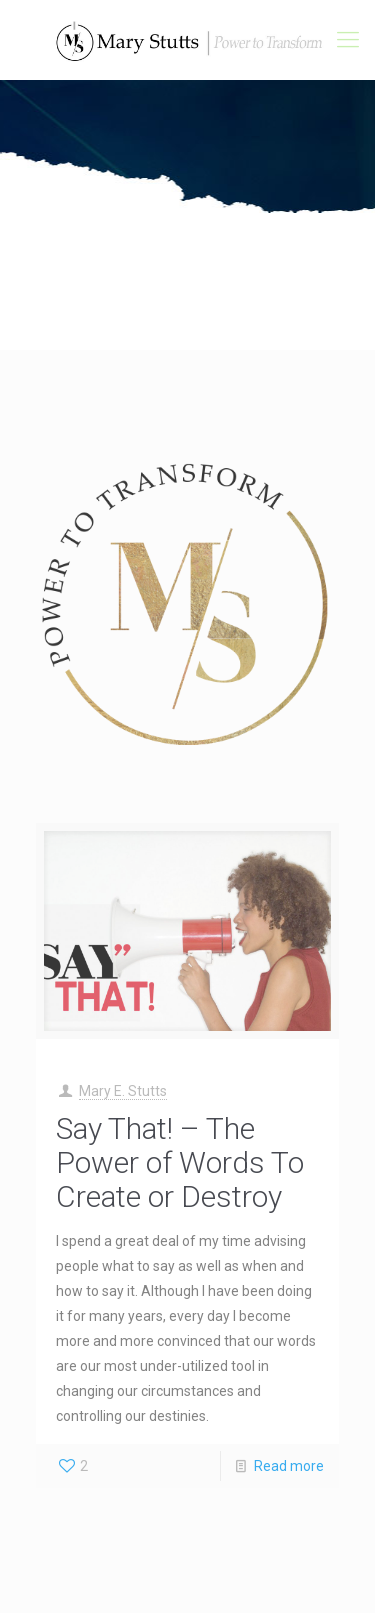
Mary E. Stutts (123, 1091)
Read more (289, 1466)
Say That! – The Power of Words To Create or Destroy (180, 1162)
